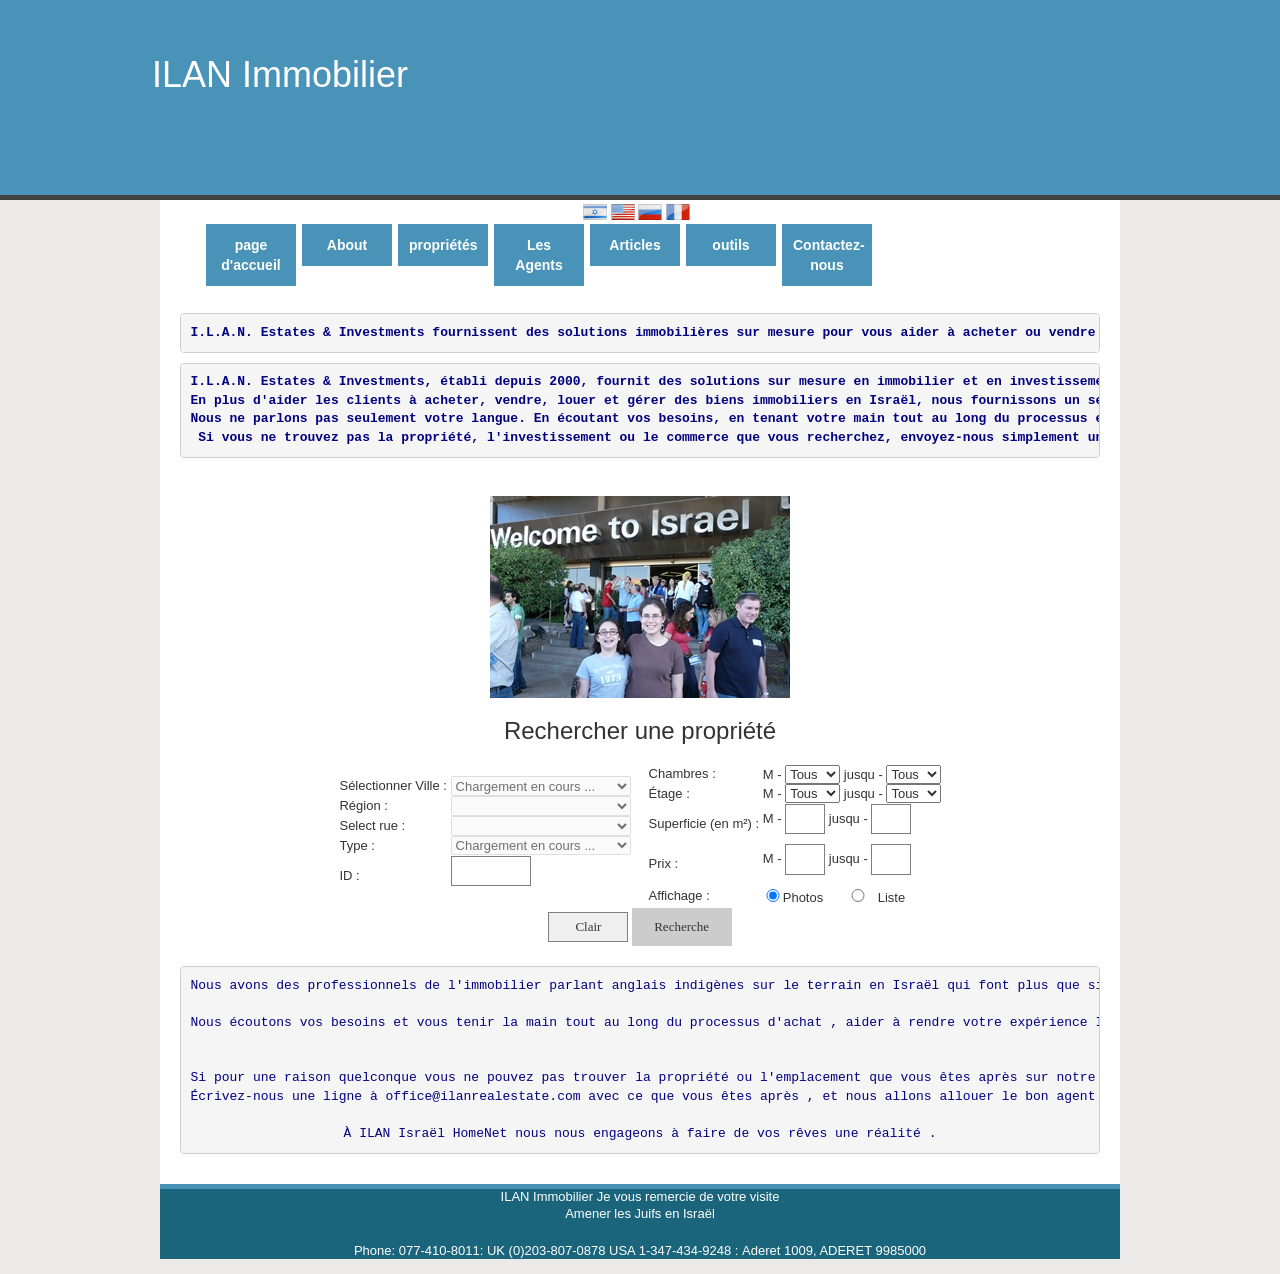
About (347, 245)
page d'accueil (250, 255)
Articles (634, 245)
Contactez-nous (829, 255)
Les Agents (538, 255)
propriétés (443, 245)
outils (730, 245)
